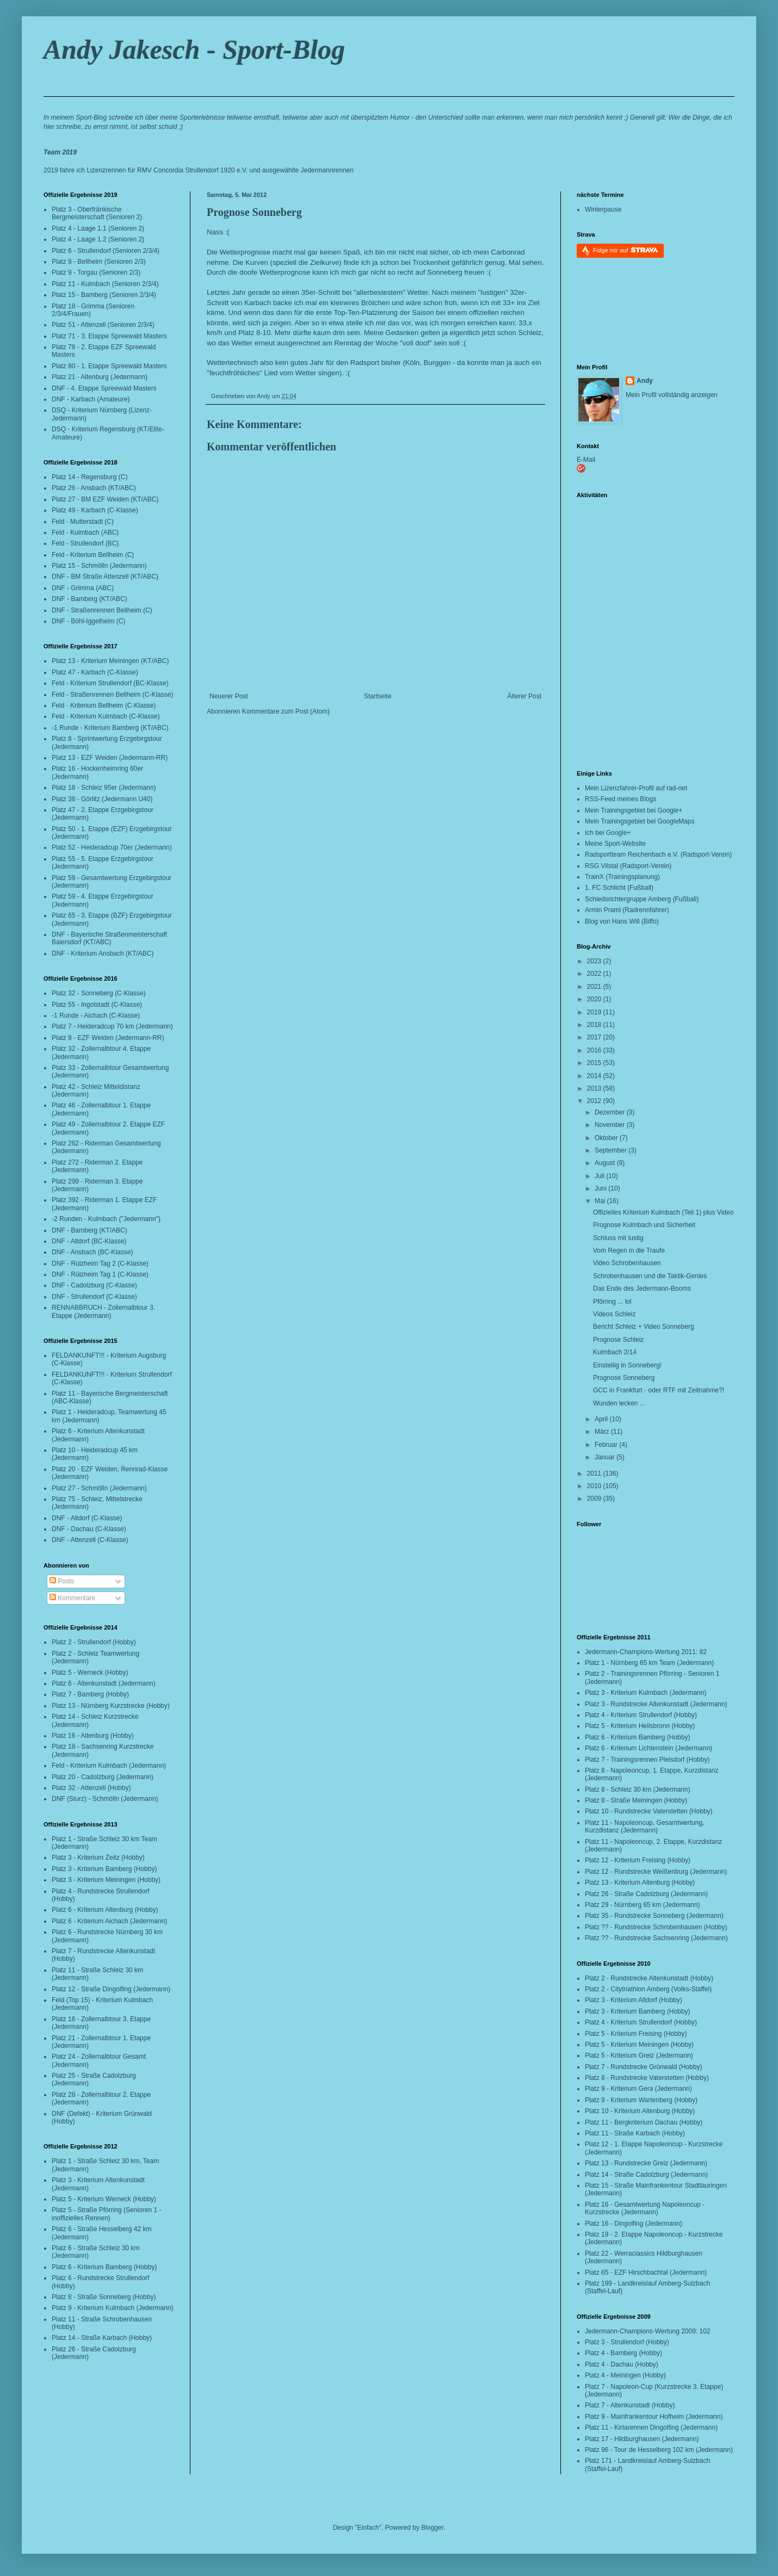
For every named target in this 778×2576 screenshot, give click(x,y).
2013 (595, 1088)
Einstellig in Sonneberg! (627, 1365)
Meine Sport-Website (615, 843)
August (606, 1163)
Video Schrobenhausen (627, 1263)
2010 (595, 1486)
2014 (595, 1076)
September (611, 1150)
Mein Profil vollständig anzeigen (672, 395)
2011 (595, 1473)
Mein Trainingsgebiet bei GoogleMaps (639, 821)
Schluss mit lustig (618, 1238)
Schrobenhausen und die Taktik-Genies (650, 1276)
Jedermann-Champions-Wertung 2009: (641, 2331)
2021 (595, 986)
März (603, 1431)
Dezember (611, 1112)
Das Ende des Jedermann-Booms (642, 1288)
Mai (601, 1201)
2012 (595, 1101)
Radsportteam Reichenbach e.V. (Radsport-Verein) (658, 854)
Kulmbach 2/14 (615, 1352)
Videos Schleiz (614, 1314)
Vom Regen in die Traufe (629, 1250)
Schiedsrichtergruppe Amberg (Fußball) (642, 899)
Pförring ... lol (612, 1301)
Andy (645, 381)
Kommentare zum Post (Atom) (286, 711)
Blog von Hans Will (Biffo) (622, 921)
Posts (62, 1581)
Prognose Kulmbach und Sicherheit (644, 1225)
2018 (595, 1025)
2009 (595, 1498)
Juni (601, 1188)
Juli (600, 1176)
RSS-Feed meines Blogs (620, 799)
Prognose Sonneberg (254, 212)
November (611, 1125)
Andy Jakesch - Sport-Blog (194, 49)
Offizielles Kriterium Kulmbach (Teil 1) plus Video (663, 1212)
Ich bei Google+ (608, 833)
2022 (595, 973)
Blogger (432, 2527)
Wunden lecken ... (619, 1403)
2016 (595, 1050)
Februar (607, 1444)
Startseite (378, 696)
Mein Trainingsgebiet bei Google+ (633, 810)
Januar (605, 1457)
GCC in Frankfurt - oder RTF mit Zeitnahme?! (658, 1390)
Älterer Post (524, 696)
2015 (595, 1063)
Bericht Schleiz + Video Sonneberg (643, 1326)
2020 (595, 999)
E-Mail (586, 459)
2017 (595, 1037)
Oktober (607, 1138)
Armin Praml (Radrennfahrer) (627, 910)
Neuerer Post (228, 696)
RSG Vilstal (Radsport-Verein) (628, 866)
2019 (595, 1012)
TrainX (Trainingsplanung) (622, 877)
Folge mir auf (625, 249)
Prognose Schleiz (618, 1339)
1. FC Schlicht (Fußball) (619, 887)
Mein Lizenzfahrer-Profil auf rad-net (636, 788)
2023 (595, 961)
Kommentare (72, 1598)
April (602, 1419)
